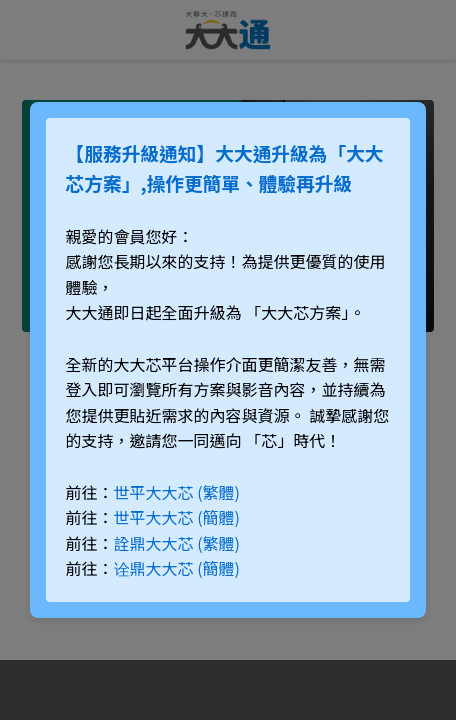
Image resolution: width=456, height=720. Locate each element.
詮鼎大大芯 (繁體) (177, 543)
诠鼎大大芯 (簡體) (177, 568)
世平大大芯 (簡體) (177, 517)
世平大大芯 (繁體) (177, 492)
